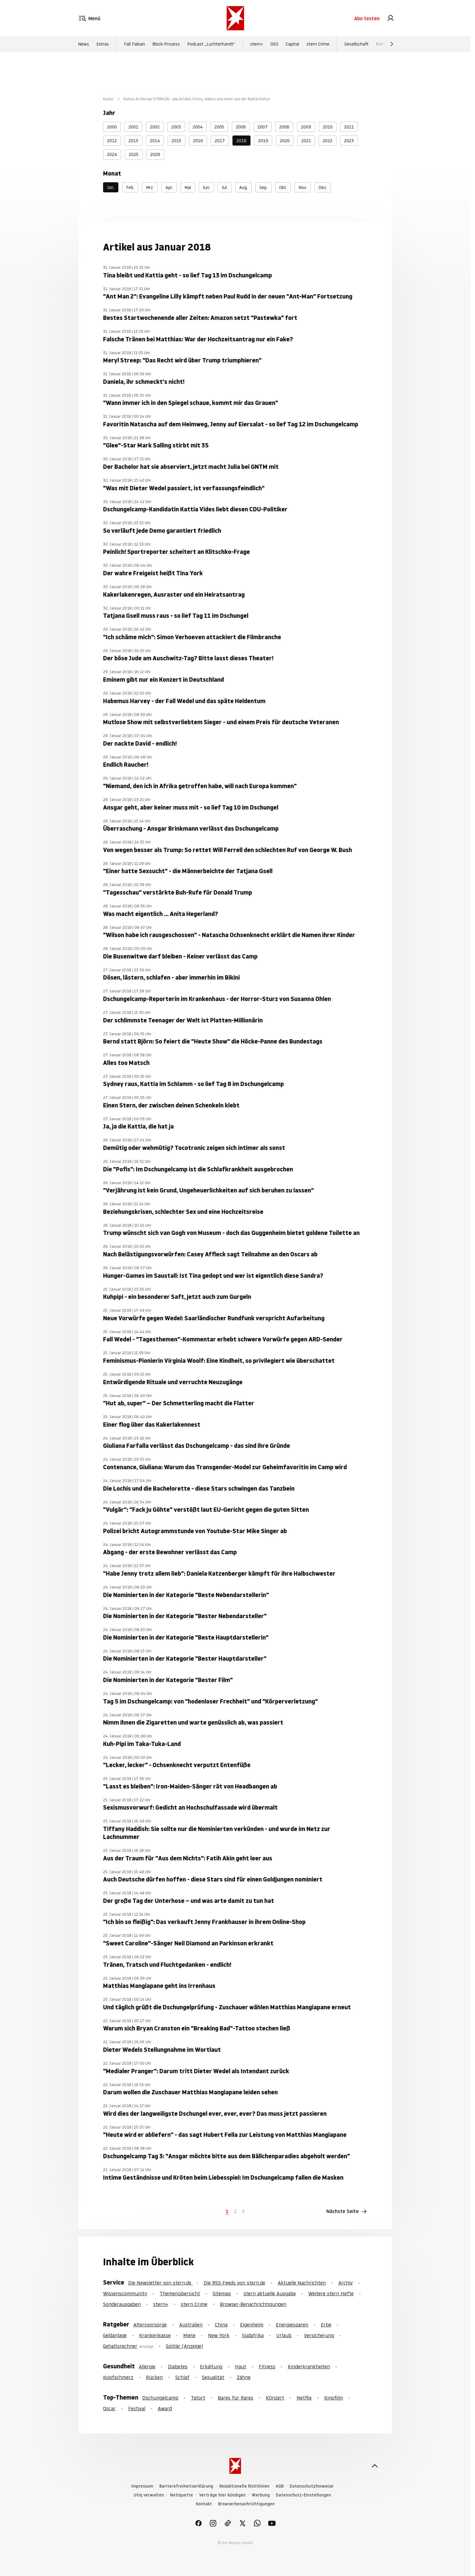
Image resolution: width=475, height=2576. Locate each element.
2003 (176, 127)
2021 (306, 140)
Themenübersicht (180, 2293)
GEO (274, 44)
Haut (240, 2366)
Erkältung (211, 2366)
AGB (280, 2486)
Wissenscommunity (125, 2293)
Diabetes (177, 2366)
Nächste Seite (346, 2211)
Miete (189, 2335)
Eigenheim (251, 2325)
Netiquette (181, 2495)
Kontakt (204, 2504)
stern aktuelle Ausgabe (269, 2293)
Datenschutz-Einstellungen (303, 2495)
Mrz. (150, 187)
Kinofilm (333, 2398)
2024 (112, 154)
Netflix (304, 2398)
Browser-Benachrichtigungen (253, 2304)
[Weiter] (392, 44)
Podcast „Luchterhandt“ (211, 44)
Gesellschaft (356, 44)
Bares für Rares (235, 2398)
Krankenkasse (155, 2335)
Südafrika (253, 2335)
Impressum (142, 2486)
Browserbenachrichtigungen (246, 2504)
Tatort (198, 2398)
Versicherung (319, 2335)
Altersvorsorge (150, 2325)
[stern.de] (235, 18)
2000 (112, 127)
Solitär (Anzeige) (184, 2346)
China (221, 2325)
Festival (136, 2408)
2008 (284, 127)
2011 (349, 127)
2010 (327, 127)
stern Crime (317, 44)
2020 (285, 140)
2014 (155, 140)
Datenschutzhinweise (311, 2486)
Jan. (110, 187)
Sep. (263, 187)
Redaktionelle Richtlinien (244, 2486)
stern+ (256, 44)
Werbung (261, 2495)
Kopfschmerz (118, 2377)
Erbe (326, 2325)
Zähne (243, 2377)
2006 (241, 127)
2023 (349, 140)
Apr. (169, 187)
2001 (133, 127)
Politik (382, 44)
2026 (155, 154)
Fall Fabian (134, 44)
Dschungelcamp (160, 2398)
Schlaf (182, 2377)
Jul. (225, 187)
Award (165, 2408)
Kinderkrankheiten (309, 2366)
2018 (241, 140)
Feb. (130, 187)
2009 (306, 127)
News (83, 44)
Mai (187, 187)
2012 (112, 140)
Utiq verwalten (149, 2495)
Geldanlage (115, 2335)
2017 (220, 140)
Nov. (303, 187)
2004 (198, 127)
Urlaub (283, 2335)
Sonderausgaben (122, 2304)
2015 (176, 140)
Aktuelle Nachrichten (302, 2283)
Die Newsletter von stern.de (160, 2283)
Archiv (345, 2283)
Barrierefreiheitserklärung (186, 2486)
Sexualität (213, 2377)
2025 (134, 154)
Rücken (154, 2377)
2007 (263, 127)
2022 (327, 140)
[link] (390, 18)
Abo (367, 18)
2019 (263, 140)
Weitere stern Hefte (331, 2293)
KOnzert (275, 2398)
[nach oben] (375, 2466)
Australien (190, 2325)
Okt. (283, 187)
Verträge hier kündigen (222, 2495)
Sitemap (222, 2293)
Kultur (108, 99)
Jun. (206, 187)
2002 (155, 127)
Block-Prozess (166, 44)
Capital (292, 44)
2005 (219, 127)
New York (218, 2335)
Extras (102, 44)
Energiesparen (292, 2325)
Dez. (322, 187)
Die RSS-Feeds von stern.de (234, 2283)
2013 (133, 140)
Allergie (147, 2366)
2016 (198, 140)
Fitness (267, 2366)
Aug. (243, 187)
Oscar (109, 2408)
